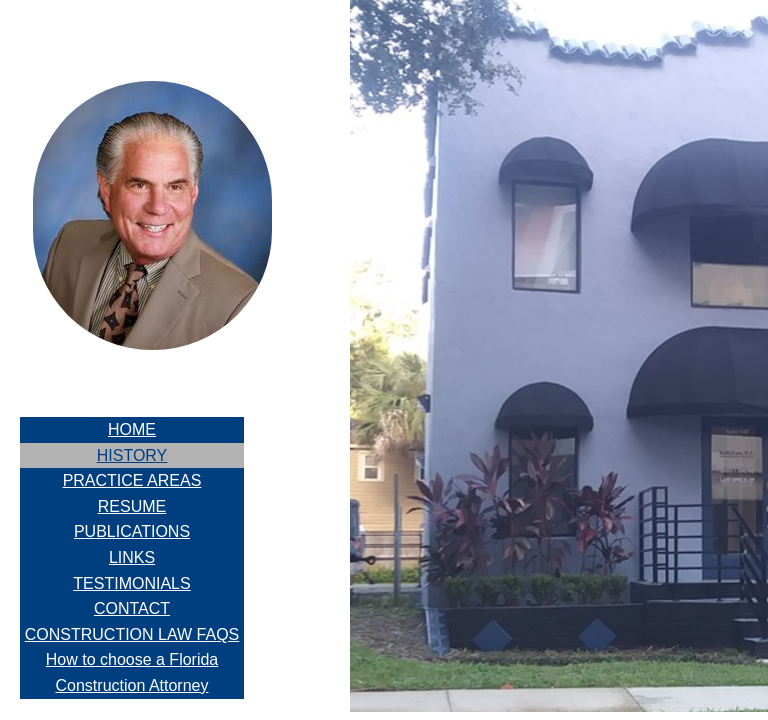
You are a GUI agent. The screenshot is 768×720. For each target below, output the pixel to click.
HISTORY (132, 455)
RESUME (132, 506)
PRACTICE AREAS (132, 480)
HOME (132, 429)
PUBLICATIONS (132, 531)
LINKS (132, 557)
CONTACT (132, 608)
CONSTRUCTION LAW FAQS (132, 634)
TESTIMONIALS (131, 583)
